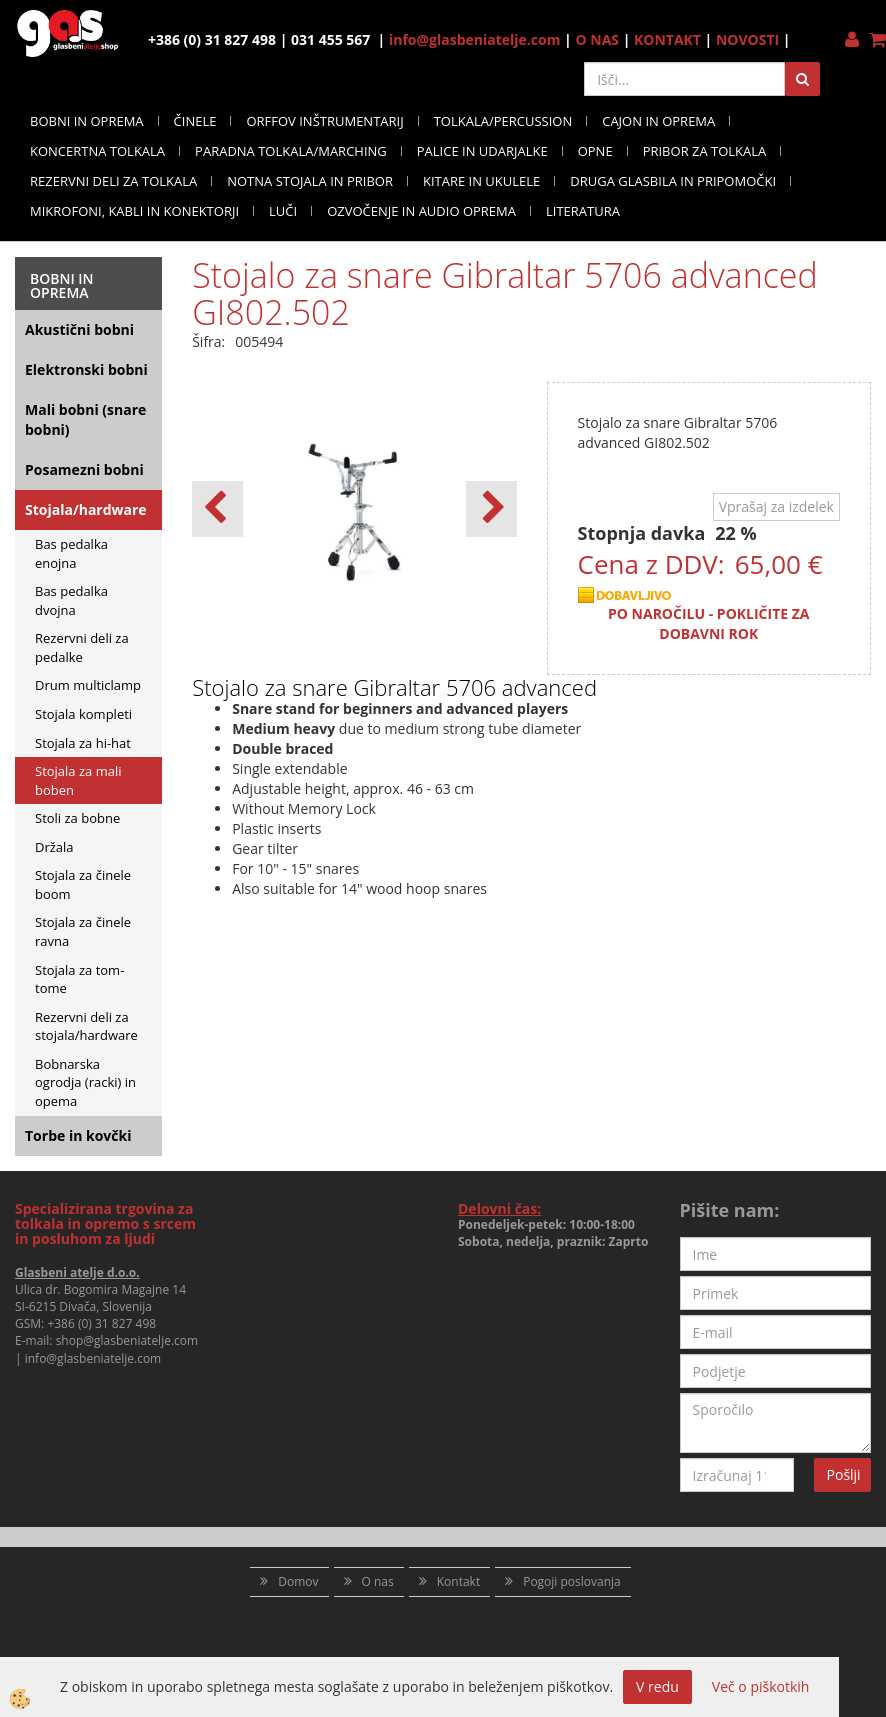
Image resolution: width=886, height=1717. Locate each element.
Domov (298, 1581)
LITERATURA (583, 211)
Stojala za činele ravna (83, 931)
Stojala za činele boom (83, 884)
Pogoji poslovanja (572, 1581)
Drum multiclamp (88, 685)
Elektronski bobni (86, 369)
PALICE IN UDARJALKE (482, 151)
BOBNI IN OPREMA (87, 121)
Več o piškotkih (761, 1686)
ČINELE (195, 121)
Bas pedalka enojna (71, 553)
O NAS (597, 39)
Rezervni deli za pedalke (82, 647)
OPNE (595, 151)
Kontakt (458, 1581)
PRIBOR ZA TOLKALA (705, 151)
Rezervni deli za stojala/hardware (86, 1026)
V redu (657, 1686)
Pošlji (844, 1474)
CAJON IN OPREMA (658, 121)
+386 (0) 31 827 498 (101, 1323)
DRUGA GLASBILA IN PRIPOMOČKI (673, 181)
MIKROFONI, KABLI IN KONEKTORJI (134, 211)
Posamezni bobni (84, 469)
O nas (378, 1581)
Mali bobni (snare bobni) (85, 419)
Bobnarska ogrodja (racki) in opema (85, 1082)
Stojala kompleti (83, 714)
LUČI (283, 211)
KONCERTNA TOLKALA (97, 151)
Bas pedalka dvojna (71, 600)
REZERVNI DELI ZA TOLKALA (113, 181)
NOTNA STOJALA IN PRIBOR (310, 181)
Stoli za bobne (77, 818)
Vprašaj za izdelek (776, 506)
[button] (491, 509)
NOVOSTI (747, 39)
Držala (54, 847)
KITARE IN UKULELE (481, 181)
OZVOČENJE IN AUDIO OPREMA (421, 211)
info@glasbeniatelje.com (475, 39)
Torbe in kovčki (78, 1135)
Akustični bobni (79, 329)
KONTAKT (667, 39)
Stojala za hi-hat (83, 743)
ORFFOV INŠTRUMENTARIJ (324, 121)
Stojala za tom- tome (79, 979)
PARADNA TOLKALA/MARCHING (291, 151)
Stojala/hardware (86, 509)
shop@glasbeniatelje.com (127, 1340)
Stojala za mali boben (78, 780)
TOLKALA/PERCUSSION (503, 121)
